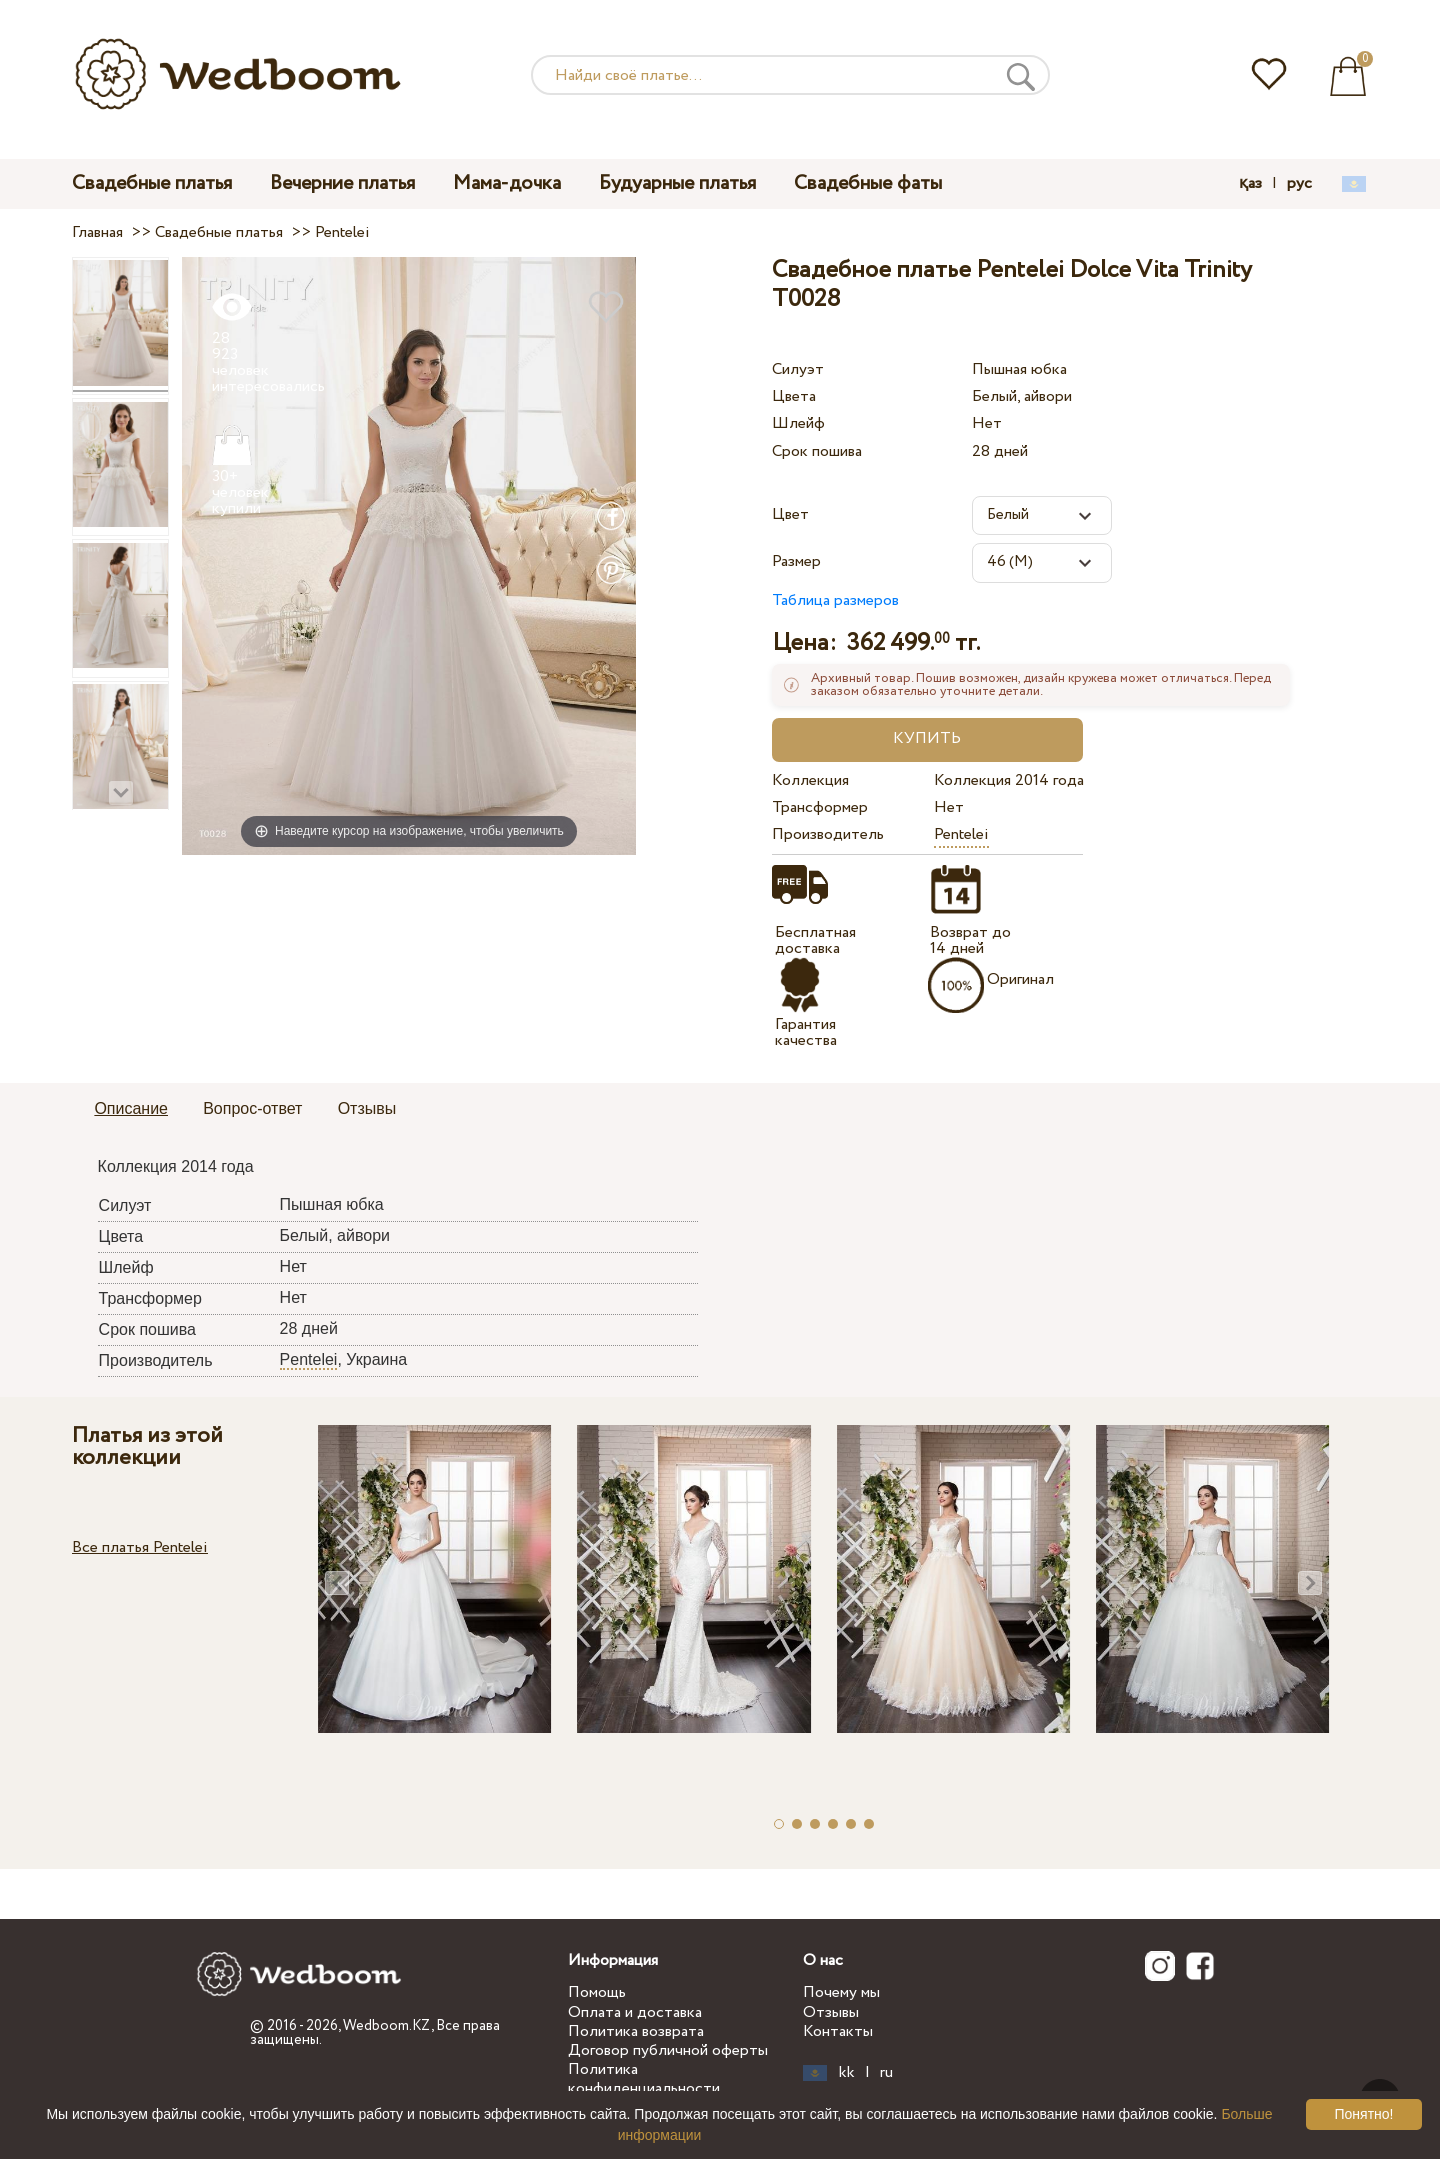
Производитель (828, 834)
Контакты (838, 2031)
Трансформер (820, 807)
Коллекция (810, 780)
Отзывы (831, 2012)
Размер (796, 561)
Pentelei (961, 834)
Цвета (794, 396)
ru (886, 2073)
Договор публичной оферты (668, 2050)
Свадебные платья (152, 183)
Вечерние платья (342, 183)
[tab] (131, 1110)
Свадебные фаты (868, 183)
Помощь (597, 1992)
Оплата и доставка (635, 2012)
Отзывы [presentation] (367, 1108)
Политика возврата (636, 2031)
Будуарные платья (677, 183)
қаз (1250, 184)
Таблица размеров (835, 600)
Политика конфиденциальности (644, 2079)
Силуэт (798, 369)
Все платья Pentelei (140, 1547)
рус (1299, 184)
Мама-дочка (507, 183)
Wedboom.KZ (387, 2026)
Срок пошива (817, 451)
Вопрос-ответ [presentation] (252, 1108)
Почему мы (841, 1992)
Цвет (790, 514)
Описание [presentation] (131, 1108)
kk (847, 2073)
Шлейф (798, 423)
